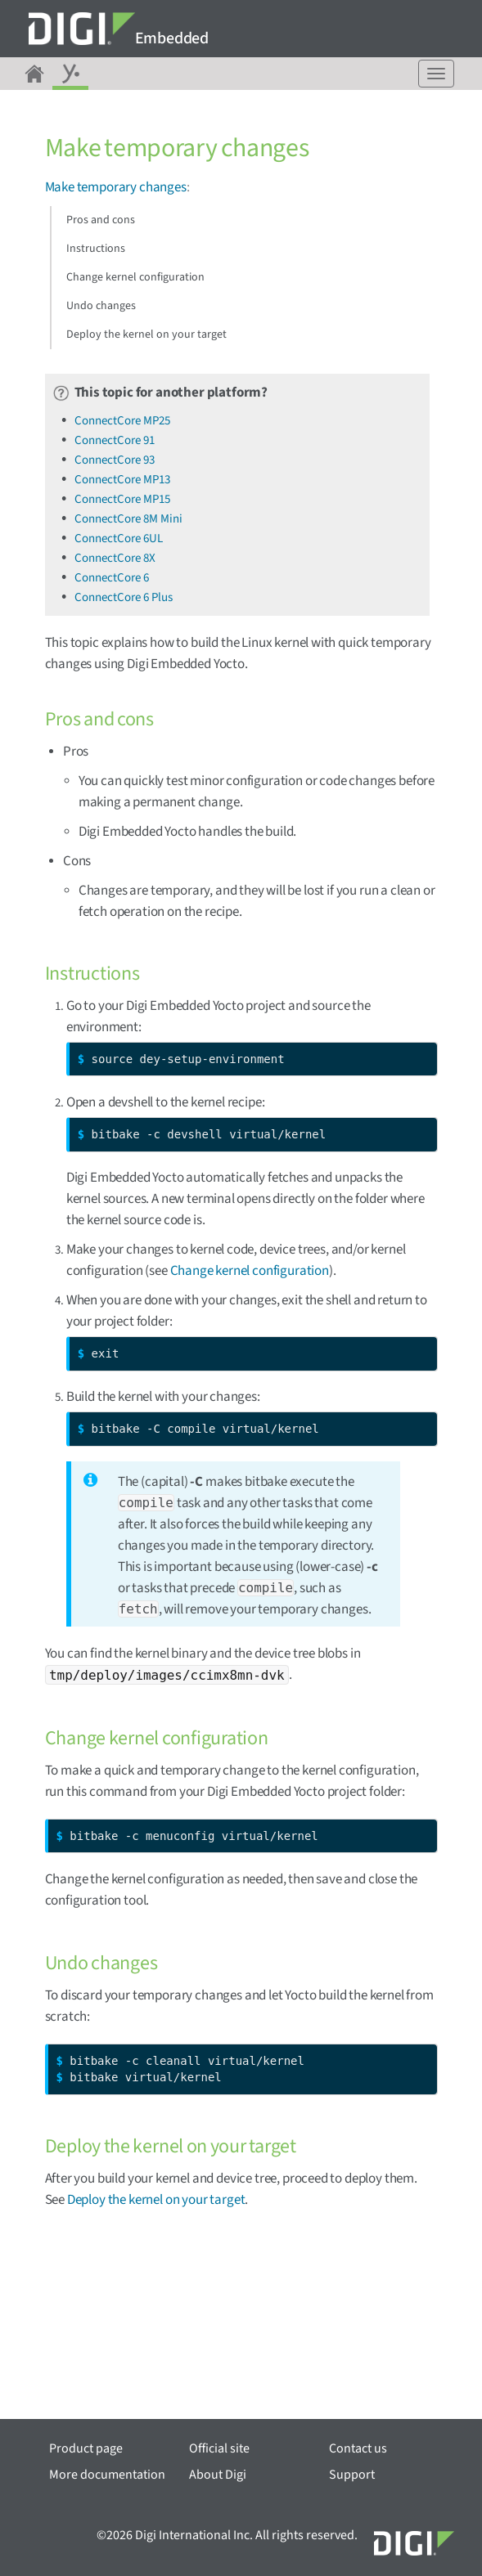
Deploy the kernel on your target (146, 334)
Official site (219, 2448)
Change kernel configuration (135, 277)
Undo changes (101, 306)
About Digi (217, 2475)
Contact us (358, 2448)
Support (352, 2475)
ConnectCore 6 (111, 577)
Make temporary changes (116, 187)
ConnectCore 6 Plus (123, 597)
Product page (86, 2448)
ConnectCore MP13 (122, 479)
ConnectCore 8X (114, 558)
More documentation (107, 2475)
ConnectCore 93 (114, 460)
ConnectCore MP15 (122, 499)
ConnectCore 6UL (118, 538)
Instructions (95, 248)
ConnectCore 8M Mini (128, 518)
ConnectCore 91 (114, 440)
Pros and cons (100, 220)
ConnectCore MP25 (122, 420)
